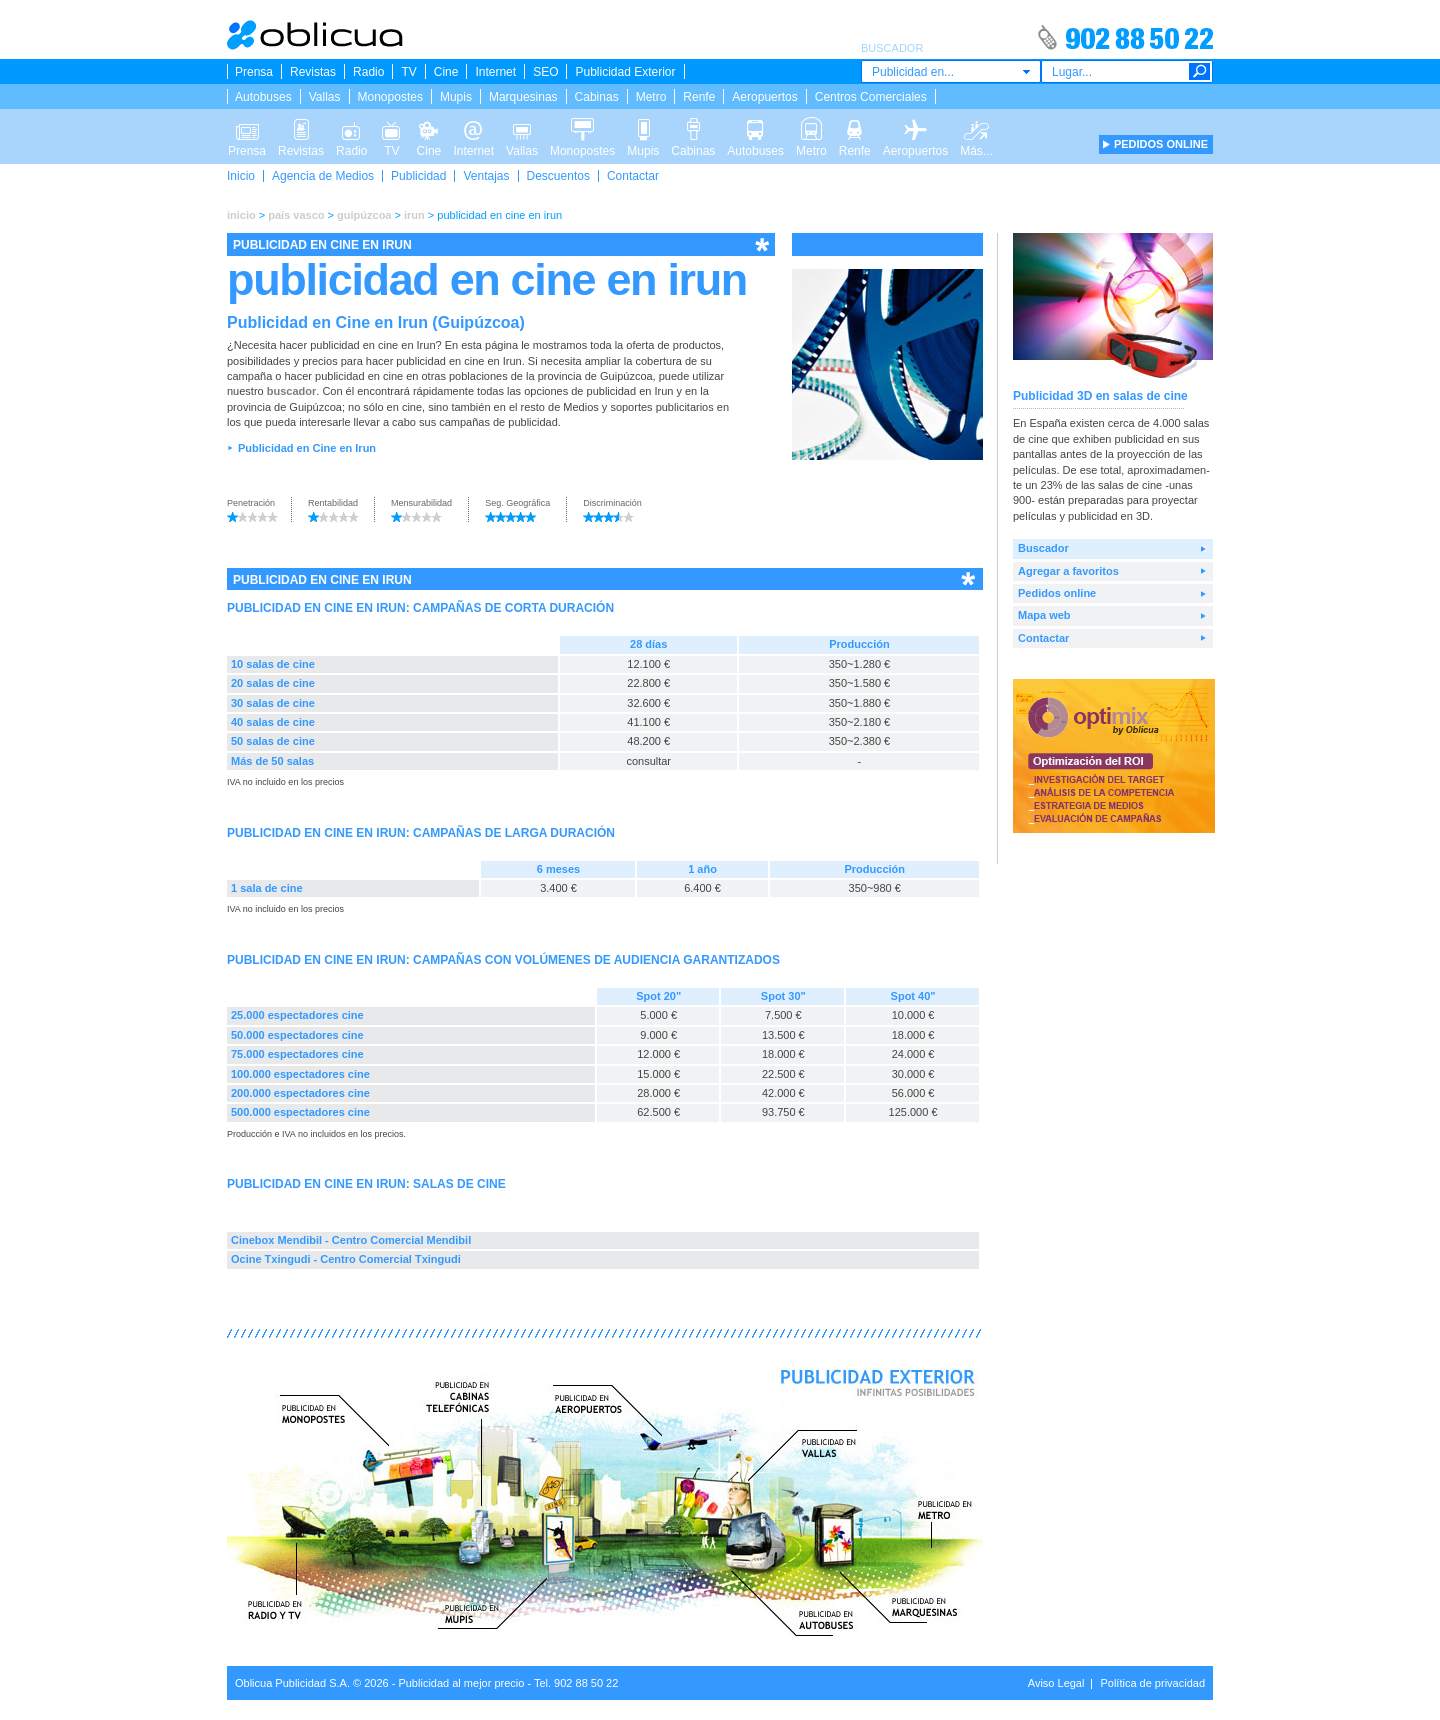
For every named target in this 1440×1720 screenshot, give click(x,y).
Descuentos (558, 176)
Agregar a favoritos (1068, 571)
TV (408, 72)
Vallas (325, 97)
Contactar (633, 176)
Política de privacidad (1152, 1683)
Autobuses (263, 97)
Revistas (313, 72)
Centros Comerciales (871, 97)
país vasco (296, 215)
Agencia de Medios (323, 176)
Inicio (241, 176)
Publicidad (418, 176)
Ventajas (486, 176)
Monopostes (390, 97)
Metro (651, 97)
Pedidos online (1057, 593)
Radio (368, 72)
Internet (495, 72)
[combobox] (951, 71)
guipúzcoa (364, 215)
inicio (241, 215)
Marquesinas (523, 97)
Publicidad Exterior (625, 72)
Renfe (699, 97)
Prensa (254, 72)
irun (414, 215)
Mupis (456, 97)
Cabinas (597, 97)
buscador (292, 391)
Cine (446, 72)
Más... (976, 128)
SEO (545, 72)
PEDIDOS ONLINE (1161, 144)
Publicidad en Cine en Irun (307, 448)
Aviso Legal (1056, 1683)
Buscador (1043, 548)
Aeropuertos (764, 97)
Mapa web (1044, 615)
